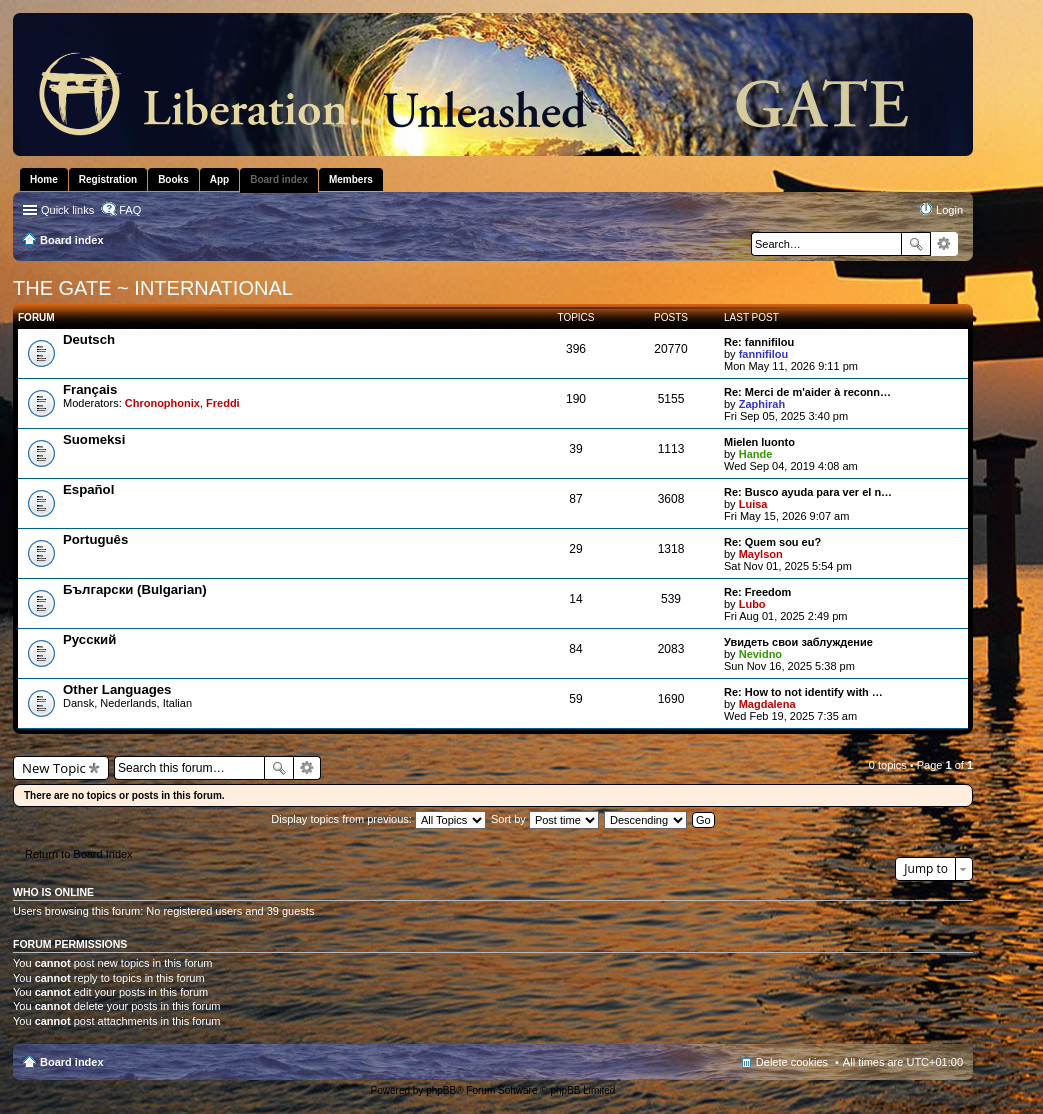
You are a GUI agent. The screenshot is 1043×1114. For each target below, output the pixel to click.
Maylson (761, 554)
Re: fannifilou (759, 342)
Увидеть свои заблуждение (798, 642)
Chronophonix (162, 403)
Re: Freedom (757, 592)
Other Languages (117, 689)
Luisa (753, 504)
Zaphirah (762, 404)
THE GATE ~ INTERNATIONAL (153, 288)
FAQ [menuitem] (130, 210)
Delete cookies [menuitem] (792, 1062)
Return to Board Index (79, 854)
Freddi (223, 403)
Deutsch (89, 339)
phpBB (441, 1090)
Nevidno (760, 654)
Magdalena (767, 704)
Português (95, 539)
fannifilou (764, 354)
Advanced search (944, 244)
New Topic (54, 768)
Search (916, 244)
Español (88, 489)
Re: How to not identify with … (803, 692)
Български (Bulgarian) (135, 589)
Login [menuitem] (949, 210)
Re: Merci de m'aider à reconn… (807, 392)
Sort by (545, 819)
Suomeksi (94, 439)
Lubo (752, 604)
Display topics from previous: (378, 819)
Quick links (67, 210)
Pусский (89, 639)
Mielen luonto (759, 442)
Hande (756, 454)
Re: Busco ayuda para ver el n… (808, 492)
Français (90, 389)
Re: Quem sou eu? (772, 542)
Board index (72, 1062)
